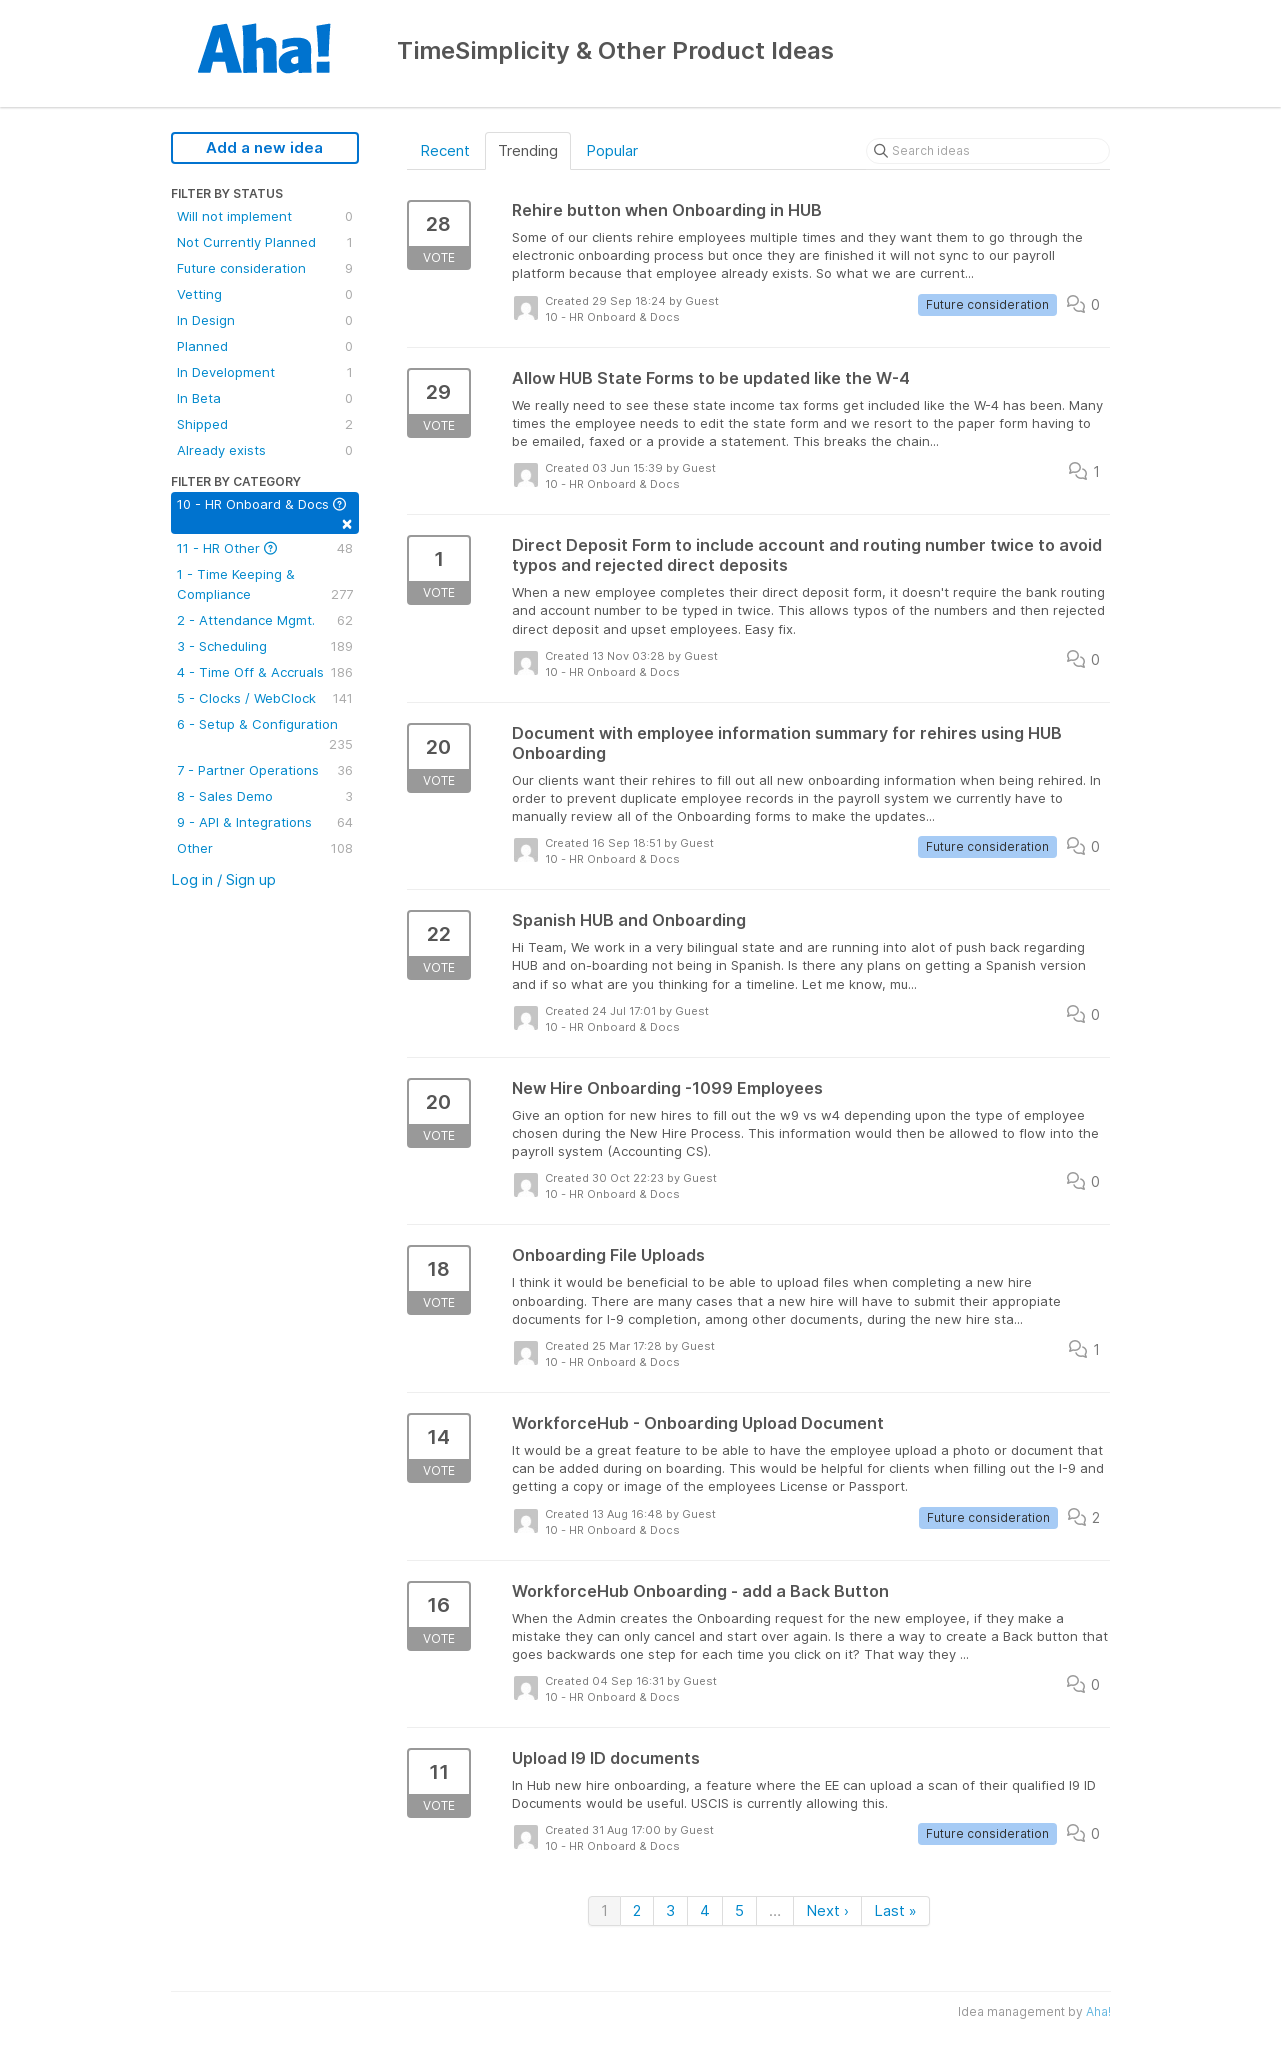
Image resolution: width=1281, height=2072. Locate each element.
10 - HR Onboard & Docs (265, 514)
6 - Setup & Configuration (265, 735)
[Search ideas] (988, 151)
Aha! (1098, 2011)
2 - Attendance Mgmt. (265, 620)
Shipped (265, 424)
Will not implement (265, 216)
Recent (445, 150)
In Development (265, 372)
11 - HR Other (265, 548)
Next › (827, 1910)
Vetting (265, 294)
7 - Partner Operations (265, 770)
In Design (265, 320)
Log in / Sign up (223, 879)
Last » (895, 1910)
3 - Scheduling (265, 646)
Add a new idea (264, 147)
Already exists (265, 450)
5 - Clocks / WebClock (265, 698)
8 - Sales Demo (265, 796)
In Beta (265, 398)
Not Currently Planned (265, 242)
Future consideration (265, 268)
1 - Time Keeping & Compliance (265, 585)
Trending (528, 150)
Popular (612, 150)
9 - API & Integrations (265, 822)
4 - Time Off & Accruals (265, 672)
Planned (265, 346)
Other (265, 848)
